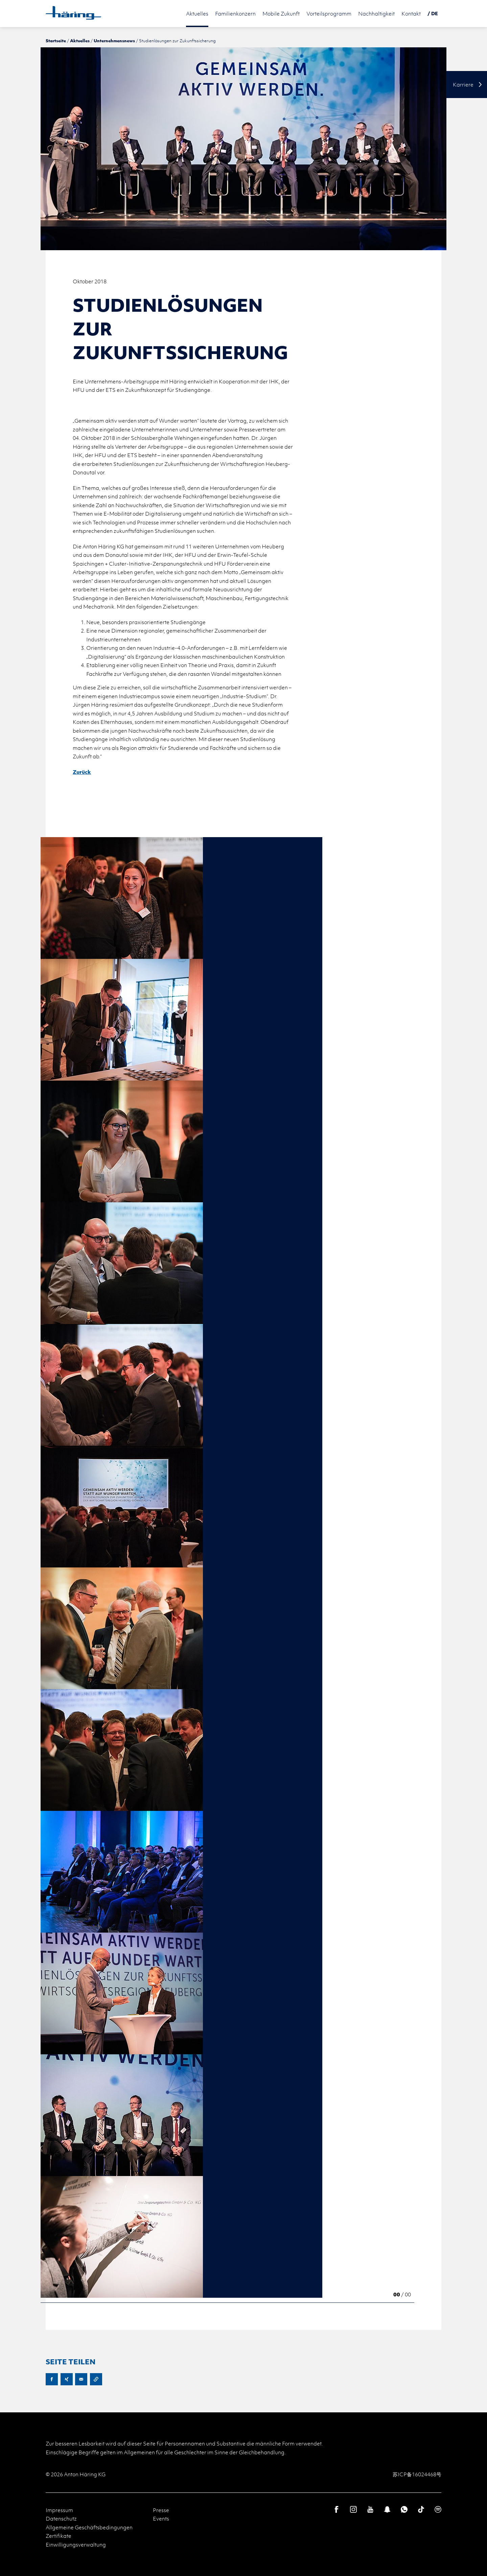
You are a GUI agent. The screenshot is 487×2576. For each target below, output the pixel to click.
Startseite (56, 41)
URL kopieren (96, 2379)
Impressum (59, 2510)
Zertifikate (58, 2535)
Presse (161, 2510)
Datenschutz (61, 2518)
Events (161, 2518)
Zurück (82, 772)
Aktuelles (80, 41)
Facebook (52, 2379)
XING (67, 2379)
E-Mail (81, 2379)
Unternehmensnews (114, 41)
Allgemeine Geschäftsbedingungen (89, 2527)
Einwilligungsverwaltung (76, 2544)
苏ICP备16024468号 (417, 2474)
